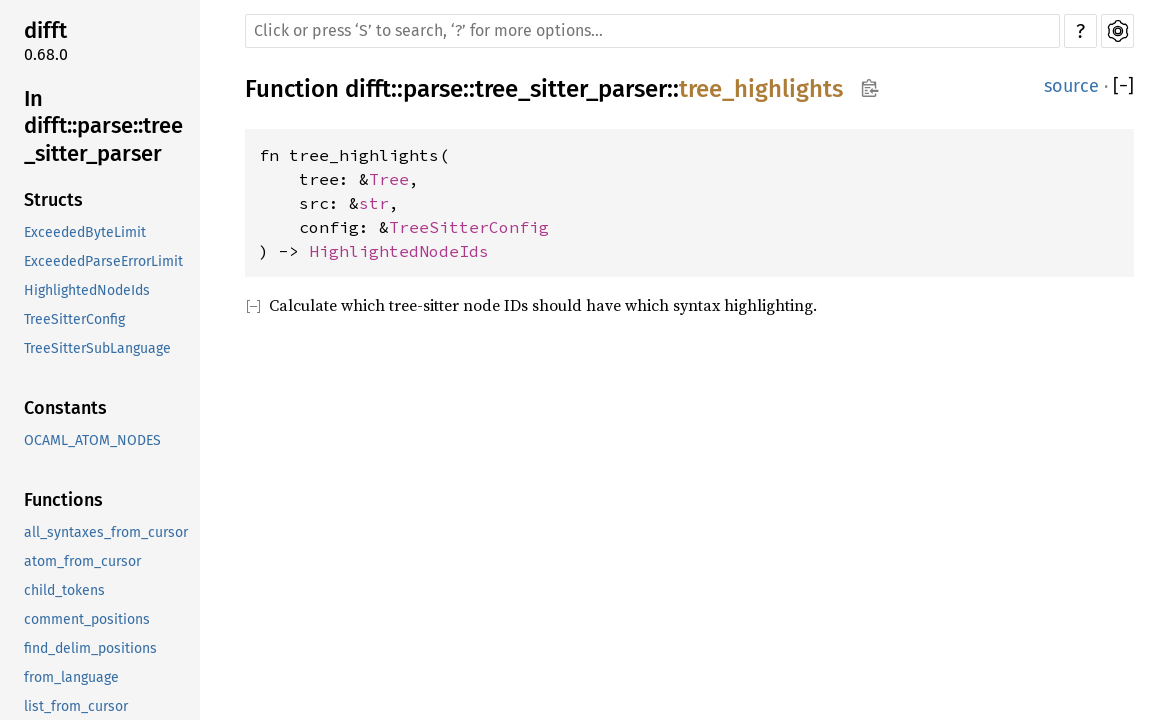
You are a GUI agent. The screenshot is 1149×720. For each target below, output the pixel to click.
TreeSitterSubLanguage (97, 348)
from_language (71, 677)
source (1071, 86)
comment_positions (87, 619)
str (374, 203)
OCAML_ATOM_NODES (92, 440)
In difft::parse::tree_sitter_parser (103, 126)
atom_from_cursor (82, 561)
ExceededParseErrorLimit (103, 261)
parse (433, 89)
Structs (53, 200)
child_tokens (64, 590)
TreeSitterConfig (74, 319)
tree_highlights (761, 89)
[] (1123, 86)
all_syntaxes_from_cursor (106, 532)
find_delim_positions (90, 648)
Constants (65, 408)
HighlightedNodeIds (87, 290)
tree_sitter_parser (571, 89)
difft (45, 30)
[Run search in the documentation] (652, 31)
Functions (63, 500)
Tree (389, 179)
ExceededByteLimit (85, 232)
